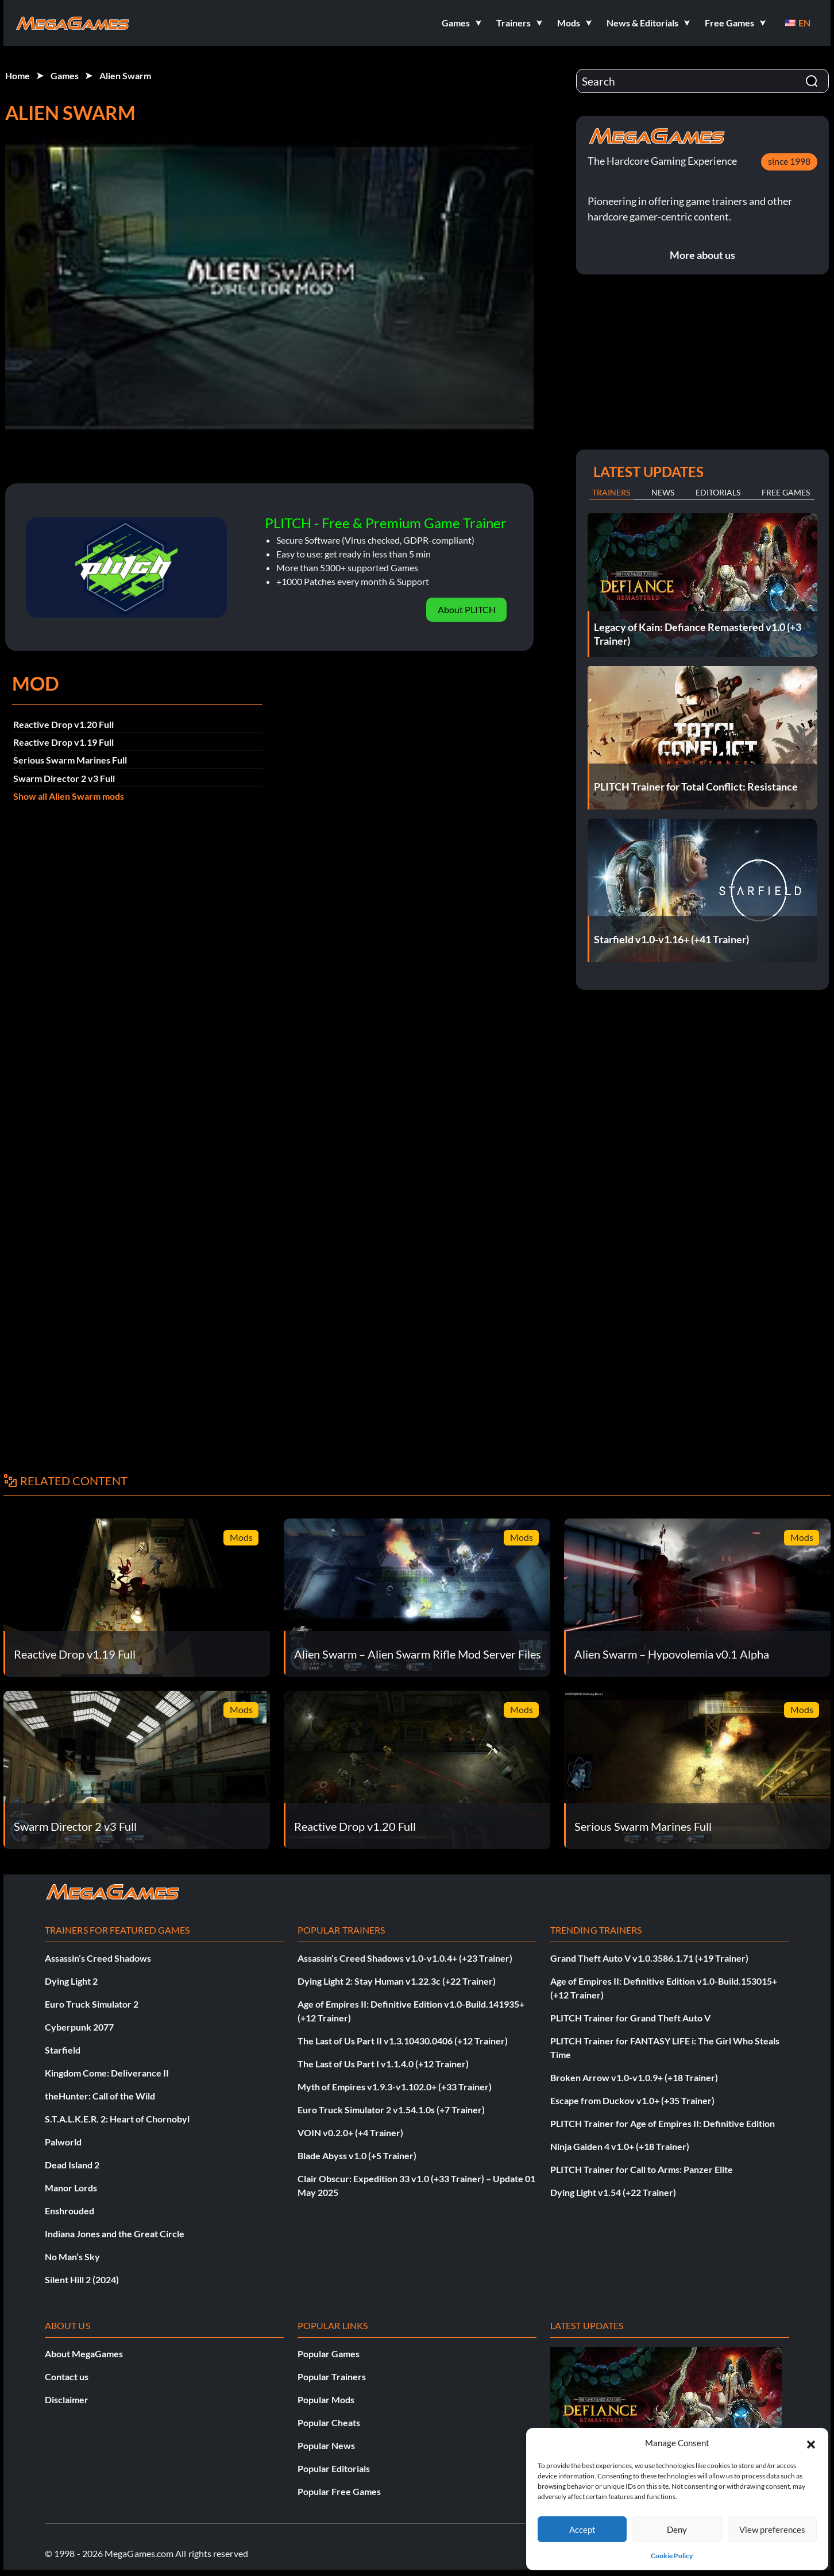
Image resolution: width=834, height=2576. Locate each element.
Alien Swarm (125, 75)
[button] (811, 2443)
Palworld (63, 2141)
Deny (677, 2529)
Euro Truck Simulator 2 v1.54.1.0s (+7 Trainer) (391, 2109)
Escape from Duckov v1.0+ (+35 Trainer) (632, 2100)
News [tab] (662, 492)
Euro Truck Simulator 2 (91, 2003)
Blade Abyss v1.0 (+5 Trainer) (357, 2155)
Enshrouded (69, 2210)
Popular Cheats (329, 2422)
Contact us (66, 2376)
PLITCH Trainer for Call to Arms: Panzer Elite (641, 2169)
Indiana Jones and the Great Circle (114, 2233)
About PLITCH (467, 609)
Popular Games (329, 2353)
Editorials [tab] (718, 492)
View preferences (772, 2529)
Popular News (326, 2445)
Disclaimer (66, 2399)
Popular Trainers (332, 2376)
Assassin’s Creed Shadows (98, 1958)
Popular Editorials (334, 2468)
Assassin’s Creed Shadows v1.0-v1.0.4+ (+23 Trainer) (405, 1958)
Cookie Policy (672, 2555)
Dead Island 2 (72, 2164)
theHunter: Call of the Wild (100, 2095)
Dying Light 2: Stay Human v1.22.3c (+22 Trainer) (397, 1980)
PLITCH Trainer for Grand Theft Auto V (630, 2017)
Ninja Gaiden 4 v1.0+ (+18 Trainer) (619, 2146)
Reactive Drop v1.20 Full (63, 724)
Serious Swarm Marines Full (70, 759)
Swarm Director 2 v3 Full (64, 778)
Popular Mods (326, 2399)
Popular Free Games (339, 2491)
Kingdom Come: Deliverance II (107, 2072)
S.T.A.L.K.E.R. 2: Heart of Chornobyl (117, 2118)
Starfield (62, 2049)
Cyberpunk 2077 (79, 2026)
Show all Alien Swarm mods (68, 796)
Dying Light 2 (71, 1980)
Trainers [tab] (611, 492)
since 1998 (789, 161)
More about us (702, 255)
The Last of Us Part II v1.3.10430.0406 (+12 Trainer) (403, 2040)
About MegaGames (84, 2353)
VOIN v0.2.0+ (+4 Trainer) (350, 2132)
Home (17, 75)
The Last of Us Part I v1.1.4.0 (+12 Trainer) (383, 2063)
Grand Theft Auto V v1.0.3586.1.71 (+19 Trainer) (649, 1958)
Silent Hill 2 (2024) (82, 2279)
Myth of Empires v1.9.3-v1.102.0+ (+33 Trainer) (395, 2086)
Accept (582, 2529)
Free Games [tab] (786, 492)
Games (65, 75)
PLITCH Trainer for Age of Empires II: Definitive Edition (662, 2123)
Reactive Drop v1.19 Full (63, 742)
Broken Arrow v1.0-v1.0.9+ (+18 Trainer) (634, 2077)
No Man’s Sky (72, 2256)
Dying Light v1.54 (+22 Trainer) (613, 2192)
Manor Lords (71, 2187)
